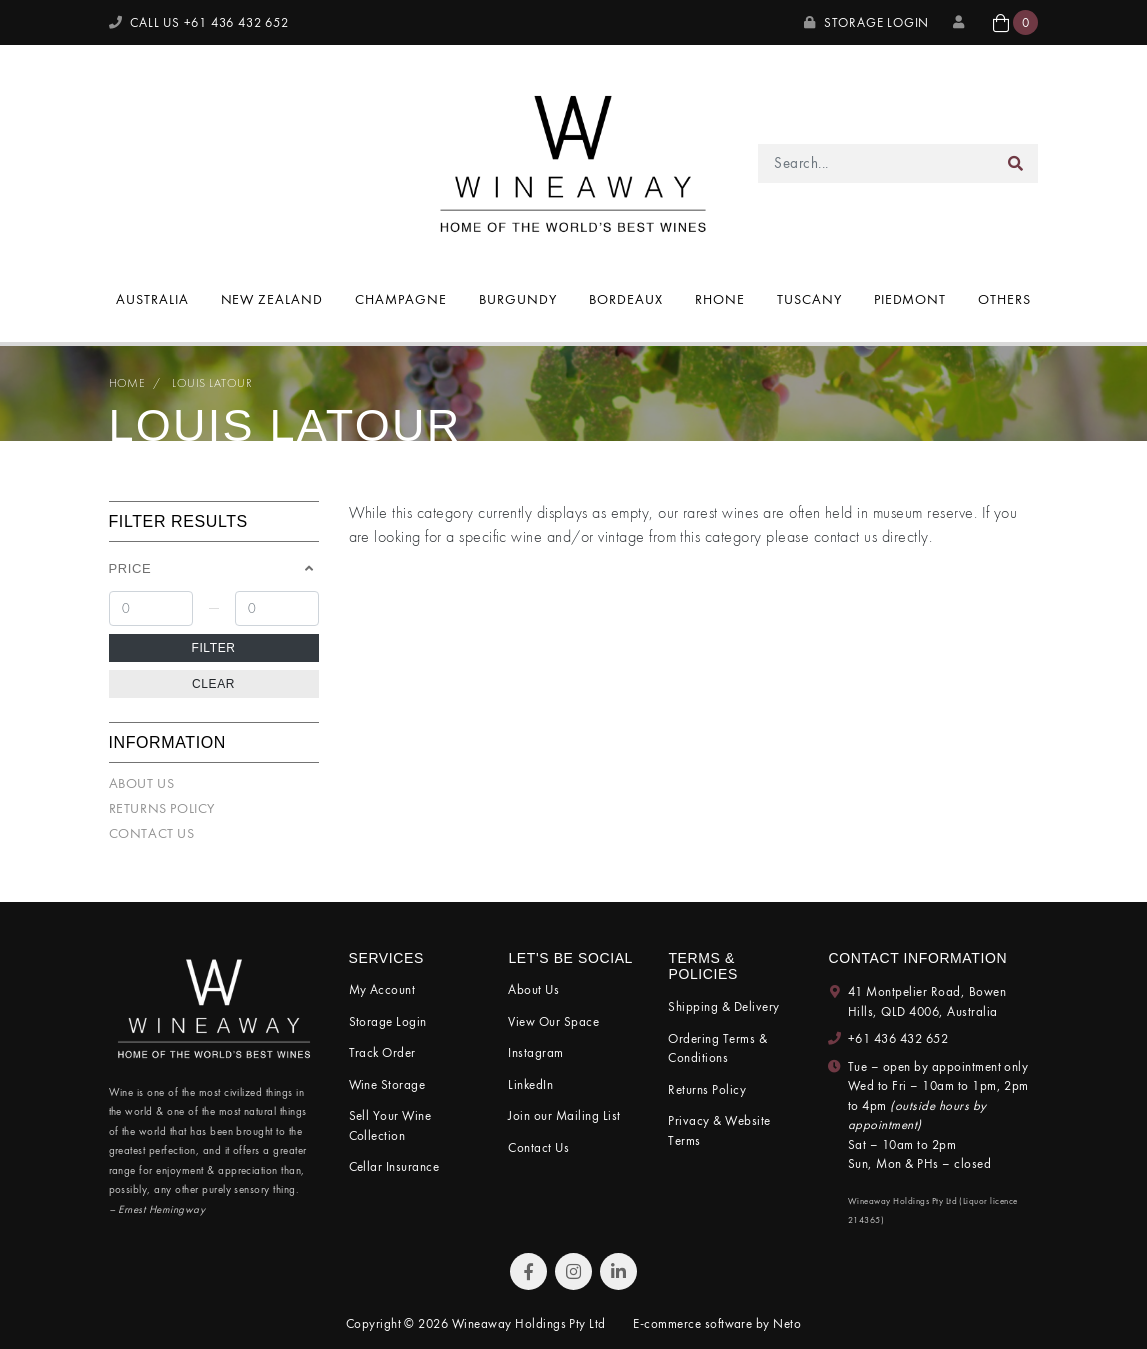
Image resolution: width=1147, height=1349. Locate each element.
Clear (213, 684)
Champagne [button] (401, 299)
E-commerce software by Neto (717, 1323)
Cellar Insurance (394, 1166)
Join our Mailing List (564, 1115)
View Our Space (553, 1021)
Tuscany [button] (809, 299)
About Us (142, 783)
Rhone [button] (720, 299)
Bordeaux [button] (626, 299)
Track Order (382, 1052)
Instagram (535, 1052)
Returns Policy (162, 808)
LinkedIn (530, 1084)
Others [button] (1004, 299)
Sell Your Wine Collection (390, 1125)
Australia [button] (152, 299)
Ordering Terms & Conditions (717, 1048)
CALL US (199, 22)
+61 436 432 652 (898, 1038)
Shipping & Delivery (723, 1006)
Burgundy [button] (518, 299)
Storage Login (866, 22)
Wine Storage (387, 1084)
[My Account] (961, 23)
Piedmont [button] (910, 299)
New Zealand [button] (272, 299)
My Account (382, 989)
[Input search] (875, 163)
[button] (1015, 22)
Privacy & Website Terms (719, 1130)
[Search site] (1016, 163)
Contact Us (152, 833)
